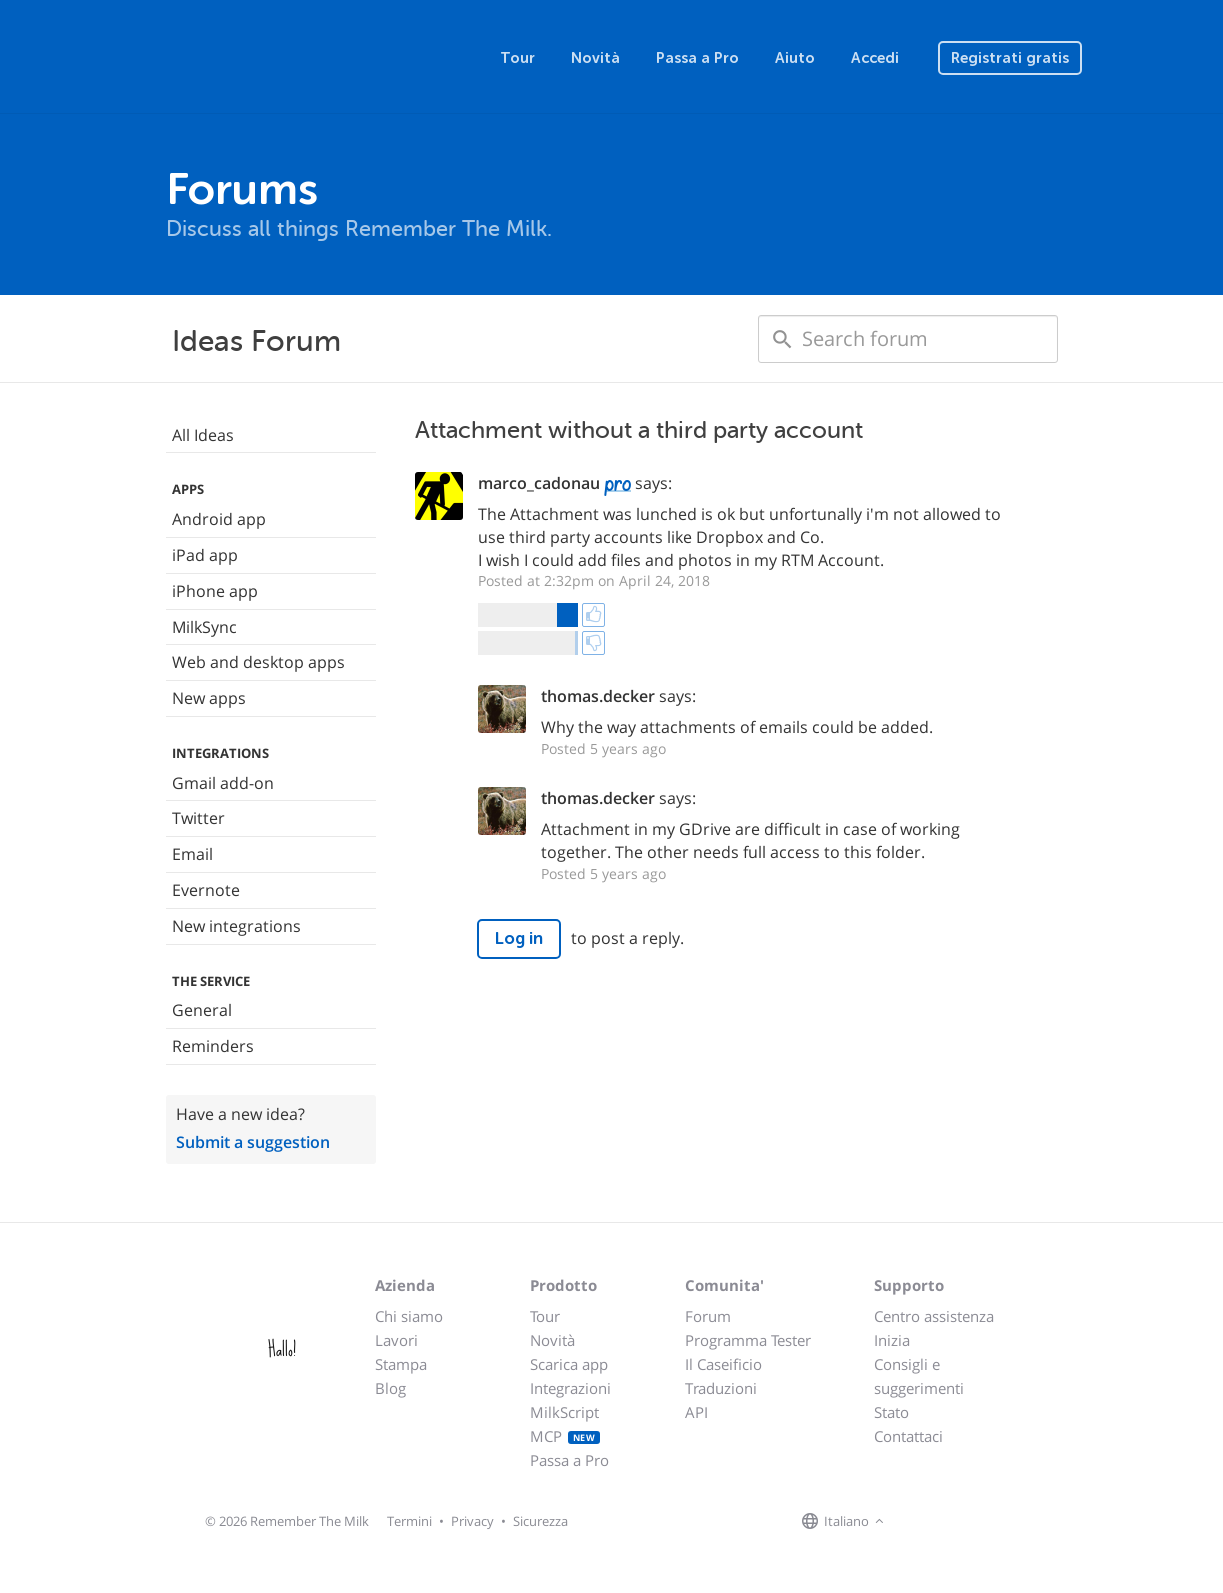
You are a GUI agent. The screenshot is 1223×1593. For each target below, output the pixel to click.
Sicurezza (540, 1521)
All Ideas (203, 435)
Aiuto (795, 58)
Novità (595, 58)
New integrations (236, 926)
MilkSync (204, 627)
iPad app (205, 555)
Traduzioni (721, 1388)
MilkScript (564, 1412)
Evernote (206, 890)
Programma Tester (748, 1340)
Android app (219, 519)
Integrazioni (570, 1388)
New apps (209, 698)
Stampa (401, 1364)
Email (192, 854)
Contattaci (908, 1436)
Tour (517, 58)
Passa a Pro (697, 58)
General (202, 1010)
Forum (708, 1316)
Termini (409, 1521)
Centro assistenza (934, 1316)
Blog (390, 1388)
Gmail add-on (223, 783)
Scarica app (569, 1364)
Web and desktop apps (258, 662)
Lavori (396, 1340)
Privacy (472, 1521)
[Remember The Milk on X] (946, 1522)
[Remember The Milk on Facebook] (918, 1522)
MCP (565, 1436)
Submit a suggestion (253, 1142)
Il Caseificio (723, 1364)
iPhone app (215, 591)
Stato (891, 1412)
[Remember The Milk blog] (971, 1522)
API (696, 1412)
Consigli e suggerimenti (919, 1376)
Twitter (198, 818)
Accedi (875, 58)
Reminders (213, 1046)
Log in (519, 938)
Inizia (892, 1340)
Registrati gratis (1010, 58)
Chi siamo (409, 1316)
